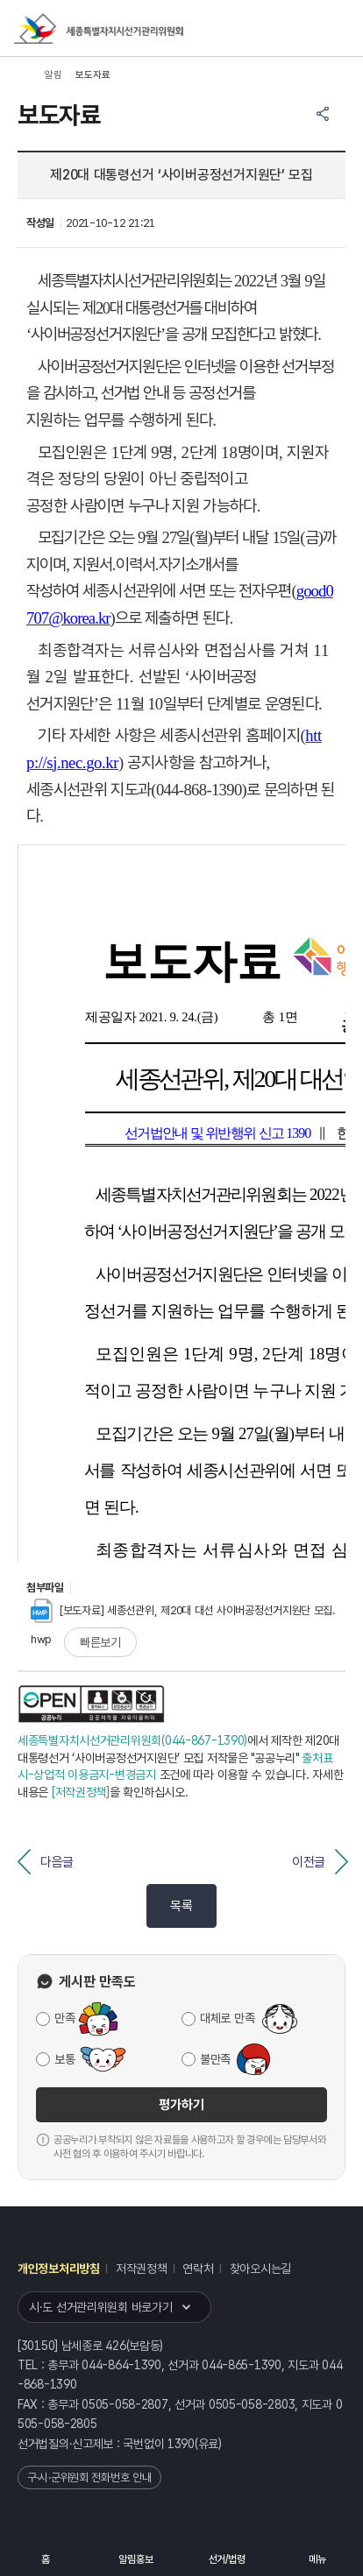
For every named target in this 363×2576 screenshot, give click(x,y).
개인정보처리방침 (59, 2269)
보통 (64, 2059)
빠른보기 (100, 1642)
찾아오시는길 (260, 2269)
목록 (181, 1906)
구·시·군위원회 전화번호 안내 (89, 2477)
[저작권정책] (81, 1792)
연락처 (197, 2269)
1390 (181, 2444)
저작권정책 (141, 2269)
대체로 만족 (227, 2018)
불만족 (215, 2059)
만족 (64, 2018)
